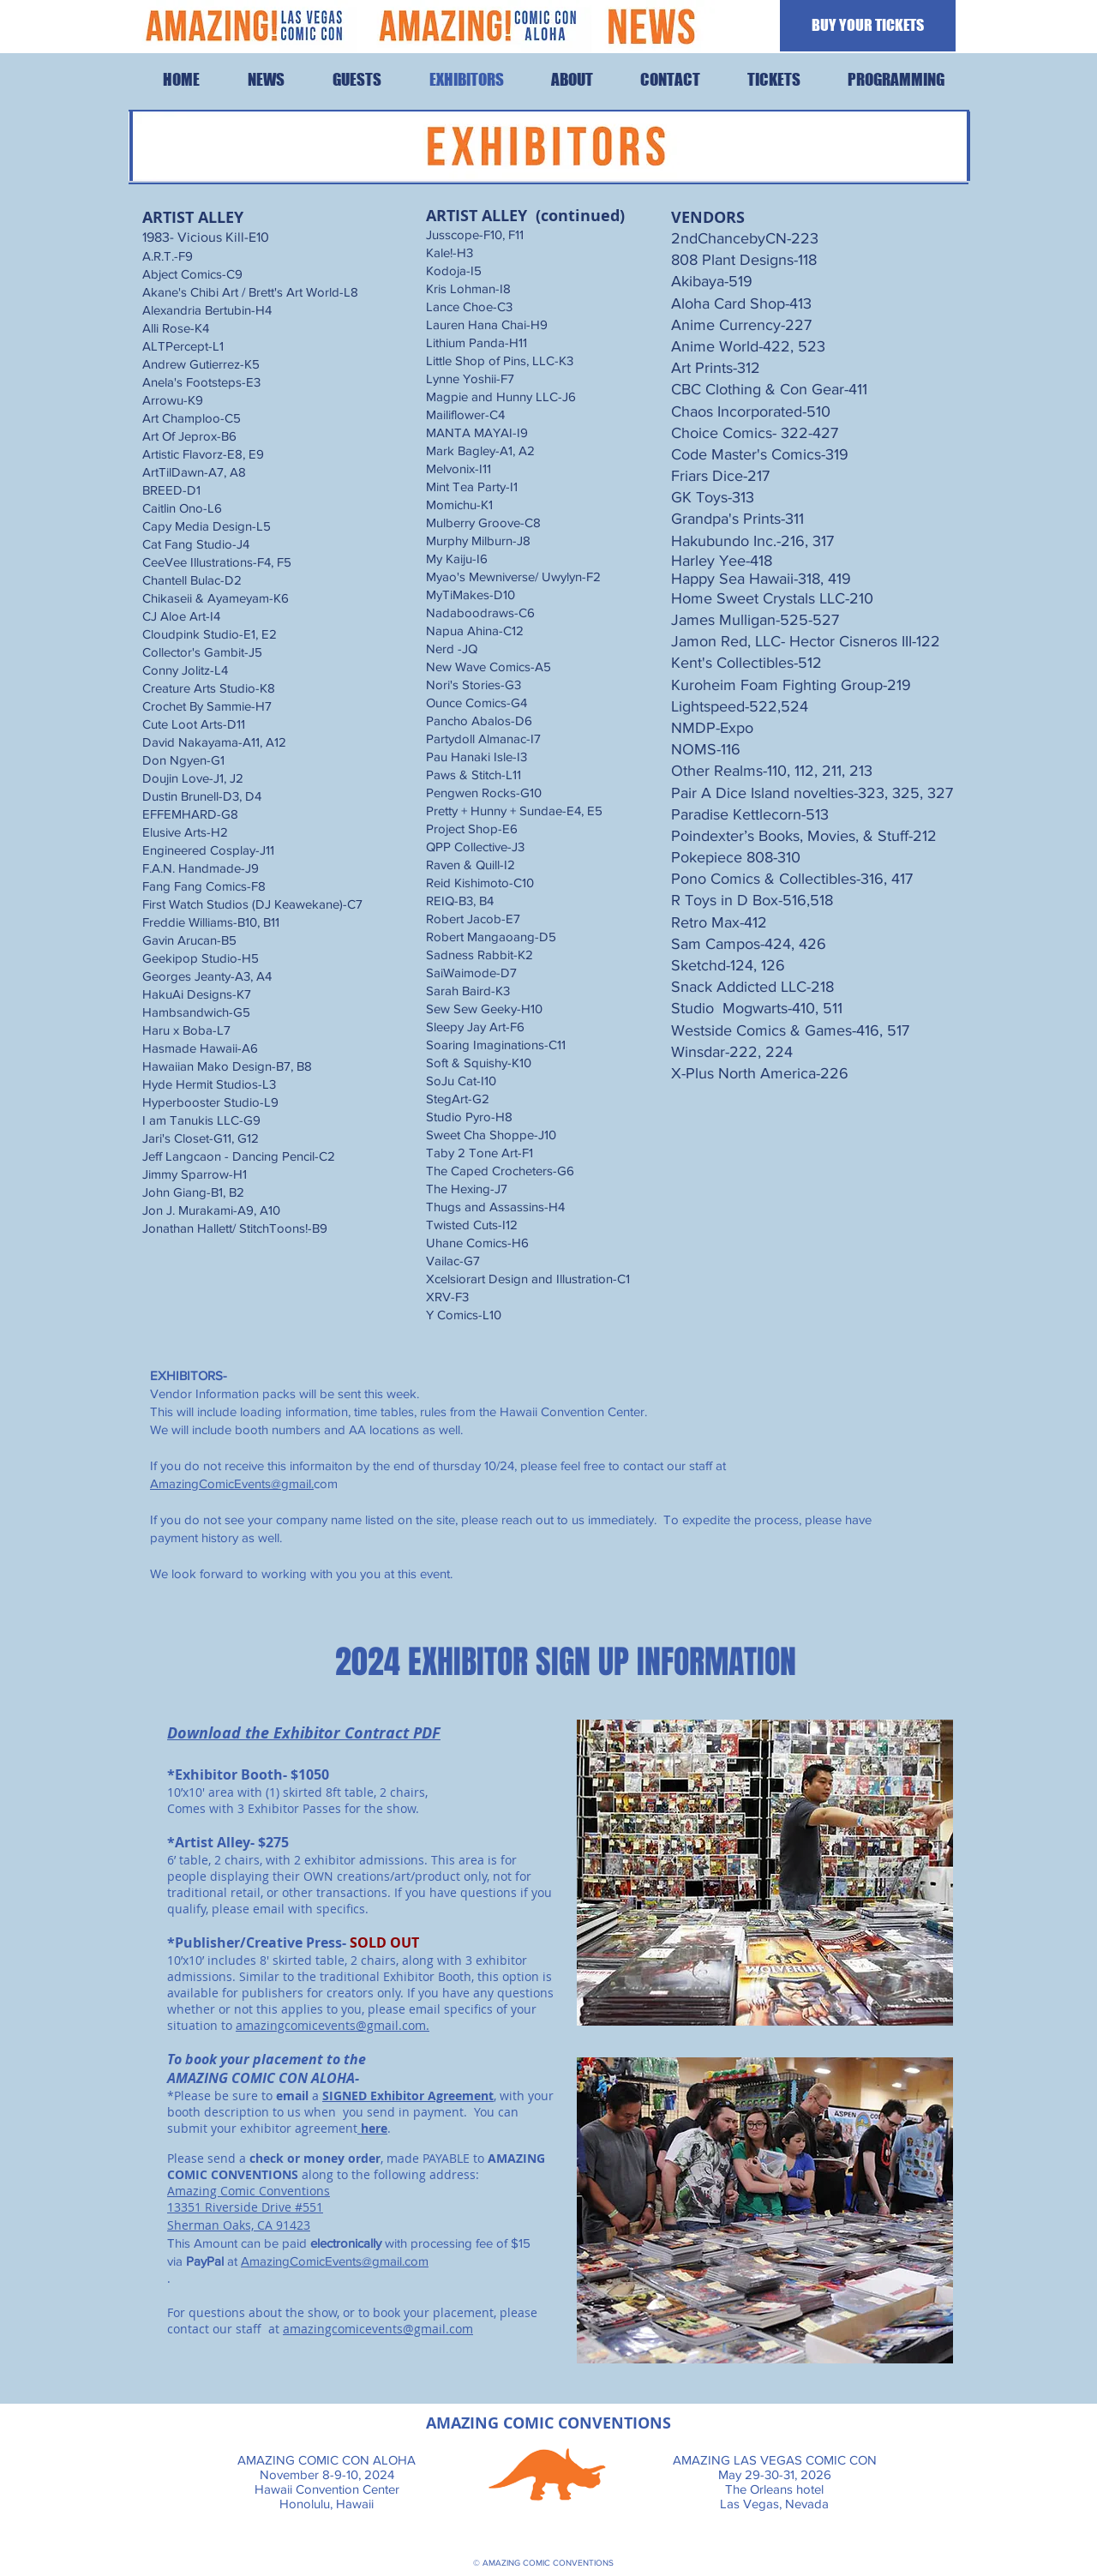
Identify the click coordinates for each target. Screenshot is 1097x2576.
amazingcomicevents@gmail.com (331, 2025)
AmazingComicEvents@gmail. (232, 1483)
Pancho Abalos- (470, 720)
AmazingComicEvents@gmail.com (335, 2261)
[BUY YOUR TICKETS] (868, 25)
